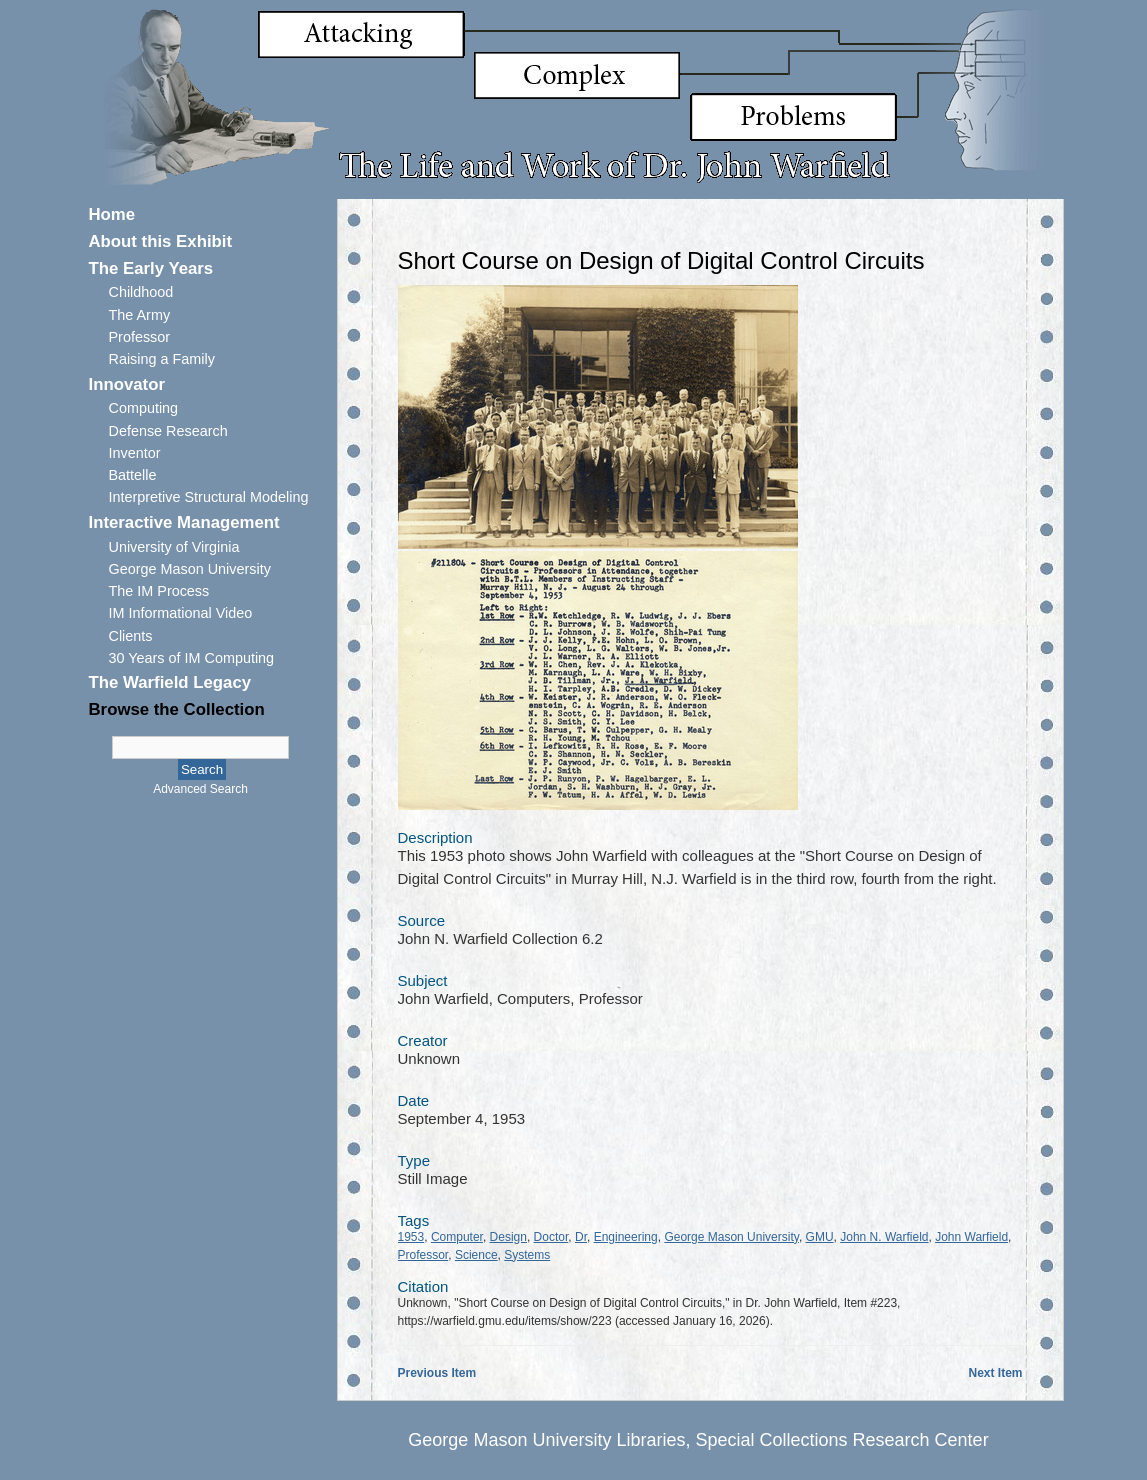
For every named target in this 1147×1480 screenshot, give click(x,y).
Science (476, 1255)
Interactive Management (184, 522)
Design (508, 1237)
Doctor (551, 1237)
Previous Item (437, 1373)
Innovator (127, 384)
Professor (140, 337)
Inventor (135, 453)
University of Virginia (174, 547)
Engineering (626, 1237)
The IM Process (159, 591)
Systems (527, 1255)
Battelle (133, 475)
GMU (820, 1237)
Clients (131, 636)
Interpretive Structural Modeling (209, 497)
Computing (144, 408)
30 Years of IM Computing (192, 658)
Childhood (141, 292)
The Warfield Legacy (170, 682)
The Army (140, 315)
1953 (411, 1237)
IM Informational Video (181, 613)
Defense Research (168, 431)
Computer (457, 1237)
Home (112, 214)
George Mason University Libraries (546, 1440)
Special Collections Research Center (841, 1440)
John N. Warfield (884, 1237)
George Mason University (190, 569)
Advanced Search (200, 789)
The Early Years (151, 268)
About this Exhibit (161, 241)
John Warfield (971, 1237)
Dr (581, 1237)
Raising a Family (162, 359)
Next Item (995, 1373)
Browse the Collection (177, 709)
